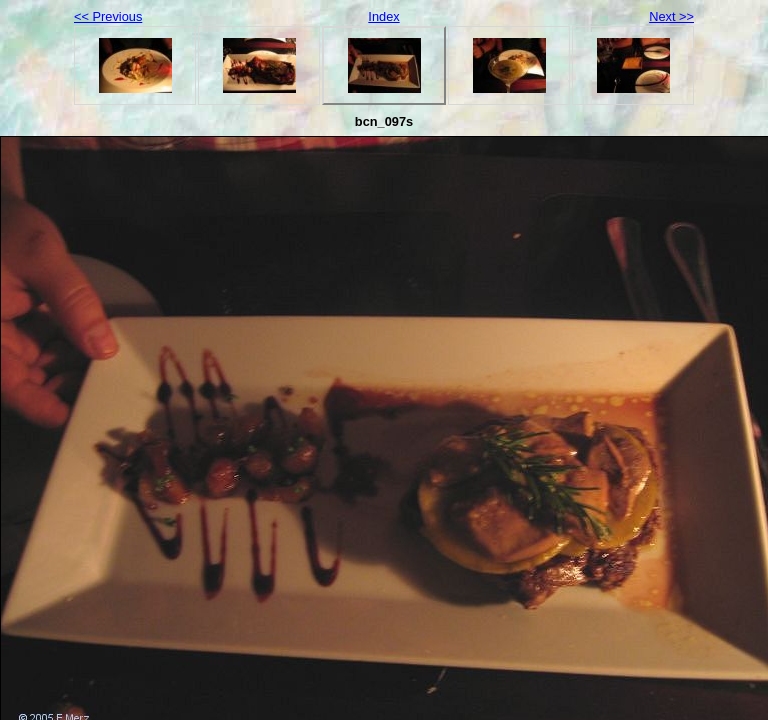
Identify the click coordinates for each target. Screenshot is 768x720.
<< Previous (108, 16)
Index (383, 16)
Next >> (671, 16)
